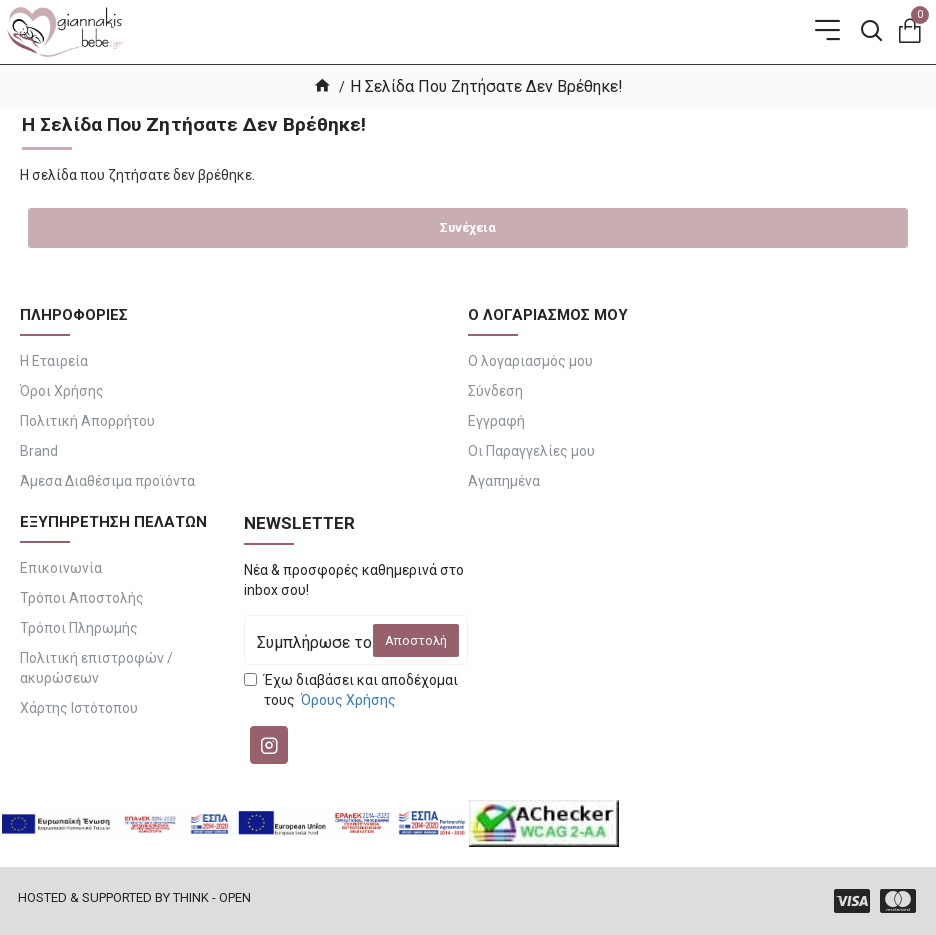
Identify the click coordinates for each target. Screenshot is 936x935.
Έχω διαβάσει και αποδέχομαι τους (351, 691)
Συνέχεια (468, 227)
